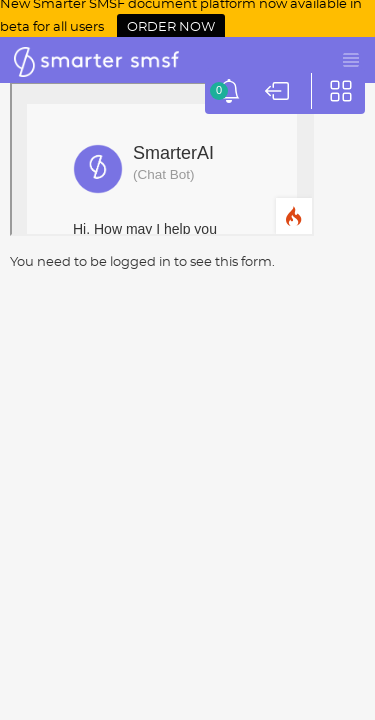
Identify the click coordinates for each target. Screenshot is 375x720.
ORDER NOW (171, 27)
